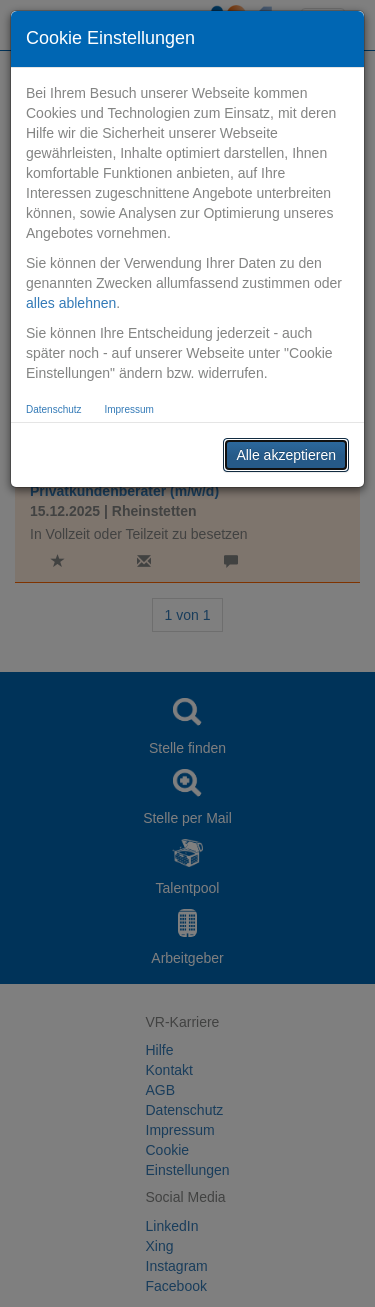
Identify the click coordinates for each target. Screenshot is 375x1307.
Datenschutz (54, 409)
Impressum (128, 409)
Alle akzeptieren (286, 455)
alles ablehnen (71, 303)
